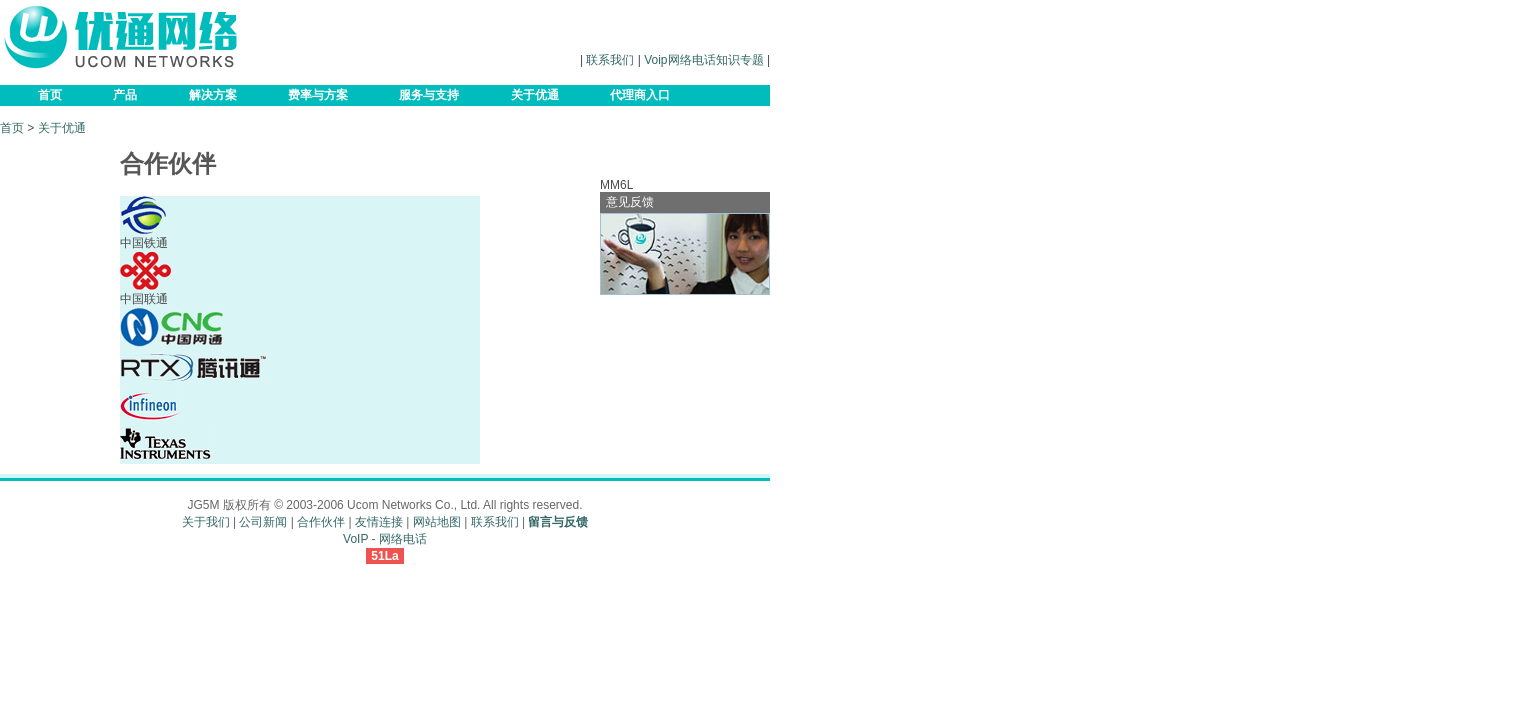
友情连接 (379, 522)
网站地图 (437, 522)
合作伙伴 (321, 522)
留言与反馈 (558, 522)
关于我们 (206, 522)
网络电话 (403, 539)
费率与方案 (318, 95)
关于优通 (535, 95)
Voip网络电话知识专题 (703, 60)
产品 (125, 95)
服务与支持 (429, 95)
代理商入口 (640, 95)
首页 (50, 95)
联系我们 (610, 60)
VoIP (355, 539)
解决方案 (213, 95)
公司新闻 (263, 522)
